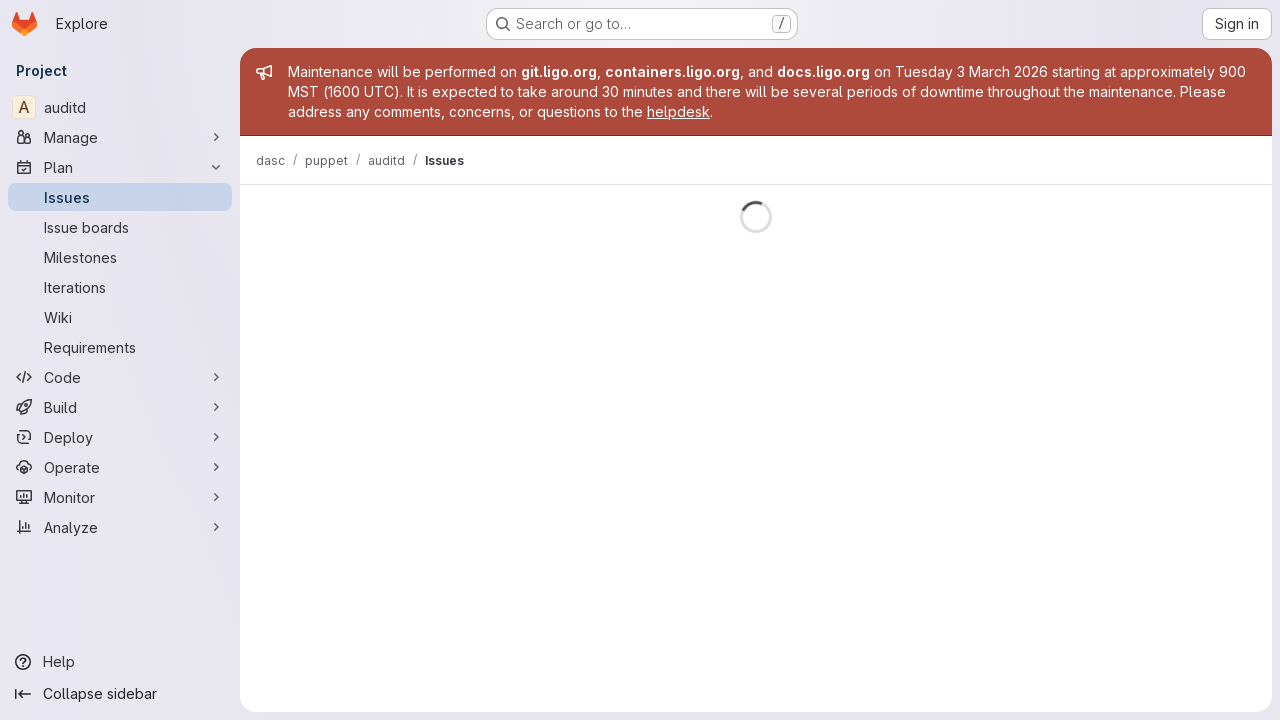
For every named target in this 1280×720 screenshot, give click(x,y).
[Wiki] (120, 317)
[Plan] (120, 167)
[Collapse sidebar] (120, 694)
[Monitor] (120, 497)
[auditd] (120, 107)
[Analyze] (120, 527)
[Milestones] (120, 257)
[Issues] (120, 197)
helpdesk (678, 111)
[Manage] (120, 137)
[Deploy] (120, 437)
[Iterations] (120, 287)
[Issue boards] (120, 227)
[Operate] (120, 467)
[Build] (120, 407)
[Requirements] (120, 347)
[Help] (120, 662)
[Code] (120, 377)
